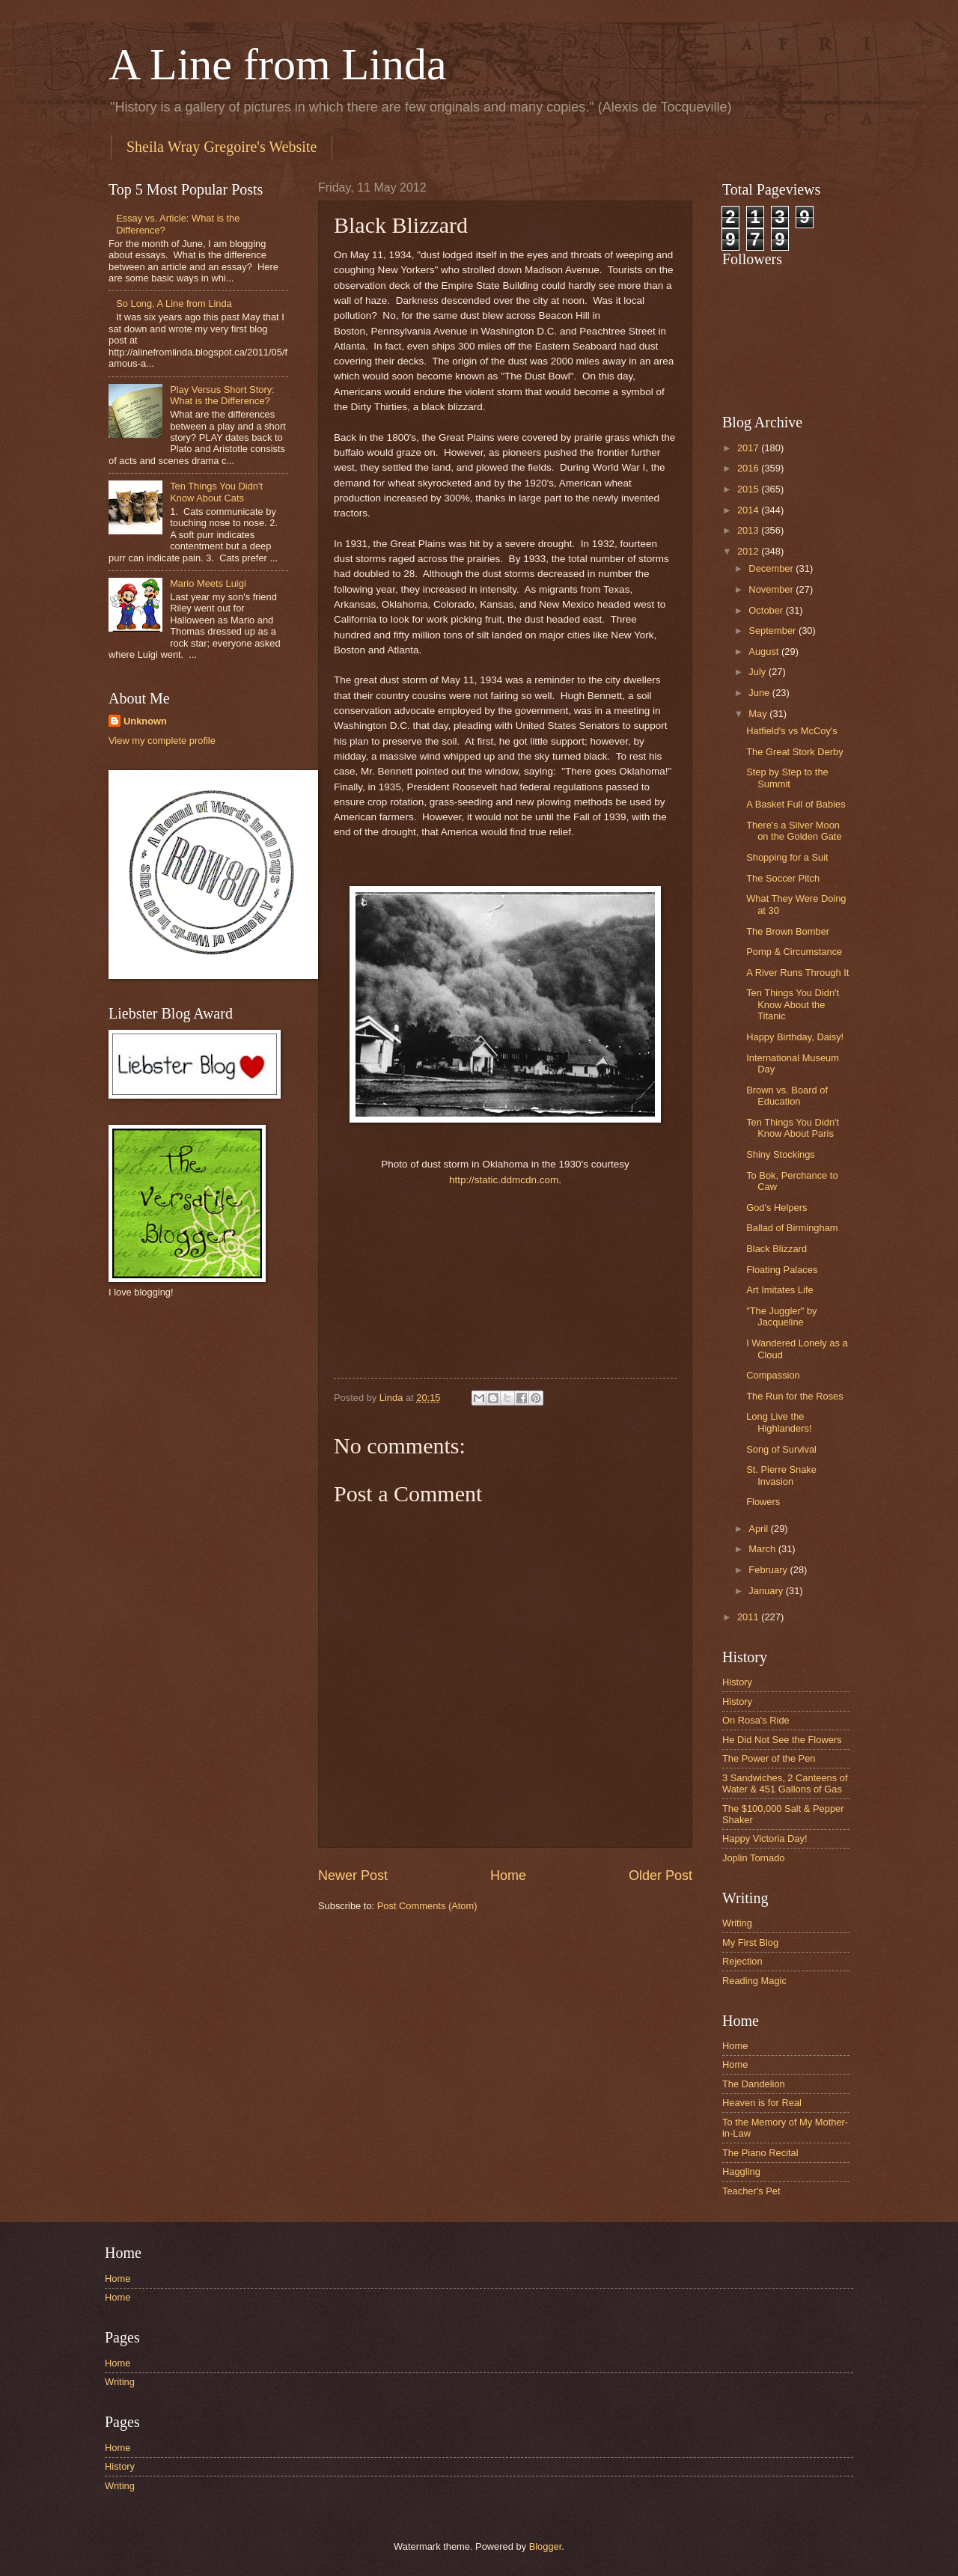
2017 (749, 448)
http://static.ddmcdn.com (503, 1179)
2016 (749, 468)
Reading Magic (754, 1980)
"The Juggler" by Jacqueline (781, 1316)
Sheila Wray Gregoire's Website (221, 146)
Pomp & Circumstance (794, 951)
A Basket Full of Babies (795, 804)
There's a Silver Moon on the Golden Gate (793, 831)
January (766, 1590)
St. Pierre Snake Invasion (781, 1475)
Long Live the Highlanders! (778, 1422)
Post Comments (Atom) (427, 1905)
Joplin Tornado (753, 1858)
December (772, 568)
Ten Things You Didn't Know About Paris (792, 1128)
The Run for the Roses (794, 1396)
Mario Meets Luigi (208, 583)
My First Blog (750, 1942)
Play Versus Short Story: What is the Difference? (222, 395)
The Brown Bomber (787, 931)
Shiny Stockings (780, 1154)
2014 (749, 510)
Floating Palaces (781, 1269)
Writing (737, 1923)
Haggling (741, 2171)
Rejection (742, 1961)
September (773, 630)
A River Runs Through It (797, 972)
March (763, 1548)
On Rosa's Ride (756, 1720)
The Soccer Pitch (783, 878)
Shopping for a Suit (787, 857)
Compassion (773, 1375)
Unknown (145, 721)
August (764, 651)
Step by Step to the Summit (787, 777)
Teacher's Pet (751, 2191)
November (772, 589)
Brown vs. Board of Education (787, 1095)
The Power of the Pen (769, 1758)
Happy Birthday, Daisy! (794, 1037)
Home (508, 1875)
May (758, 713)
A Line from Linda (278, 64)
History (737, 1682)
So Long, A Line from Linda (174, 303)
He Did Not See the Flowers (782, 1739)
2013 (749, 530)
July (758, 671)
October (766, 610)
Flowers (763, 1501)
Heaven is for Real (762, 2102)
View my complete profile (162, 740)
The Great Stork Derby (794, 751)
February (769, 1569)
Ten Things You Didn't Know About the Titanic (792, 1004)
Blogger (545, 2546)
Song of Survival (781, 1449)
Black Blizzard (776, 1248)
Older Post (660, 1875)
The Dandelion (753, 2084)
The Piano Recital (760, 2152)
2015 (749, 489)
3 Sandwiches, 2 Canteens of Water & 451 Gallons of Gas (784, 1783)
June (760, 692)
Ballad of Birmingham (792, 1227)
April (759, 1528)
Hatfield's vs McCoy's (792, 730)
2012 (749, 551)
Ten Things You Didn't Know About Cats (216, 491)
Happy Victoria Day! (765, 1838)
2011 (749, 1617)
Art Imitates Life (779, 1289)
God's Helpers (776, 1207)
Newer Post (353, 1875)
